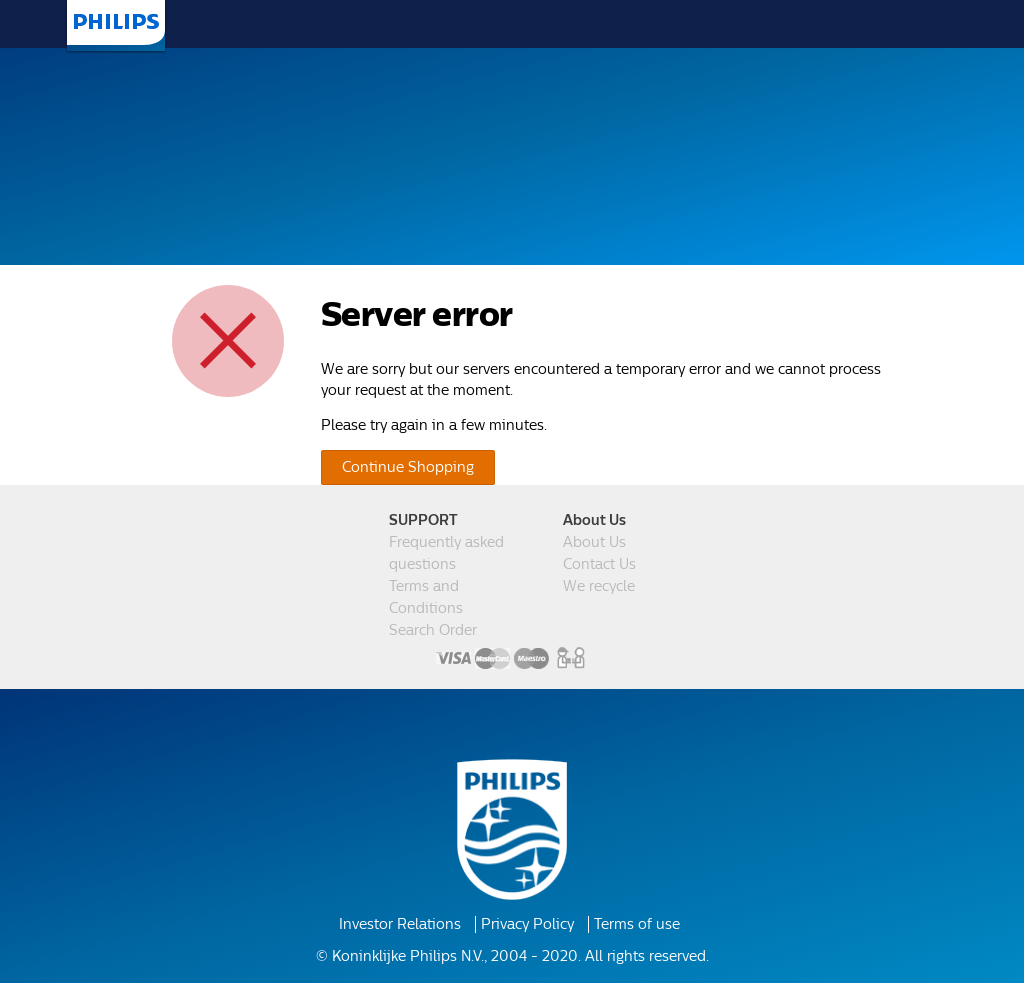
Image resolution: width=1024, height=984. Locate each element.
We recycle (598, 587)
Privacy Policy (525, 926)
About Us (593, 543)
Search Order (432, 631)
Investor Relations (406, 926)
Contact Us (598, 565)
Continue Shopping (401, 467)
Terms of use (629, 926)
